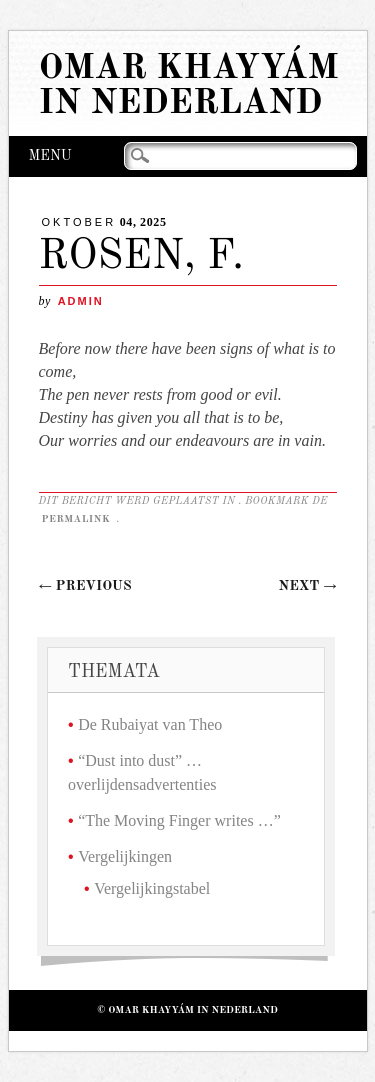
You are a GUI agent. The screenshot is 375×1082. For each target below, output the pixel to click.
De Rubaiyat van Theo (150, 724)
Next (308, 586)
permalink (78, 519)
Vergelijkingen (125, 856)
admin (81, 301)
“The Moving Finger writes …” (179, 820)
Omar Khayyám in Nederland (189, 86)
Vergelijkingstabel (152, 888)
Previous (85, 586)
